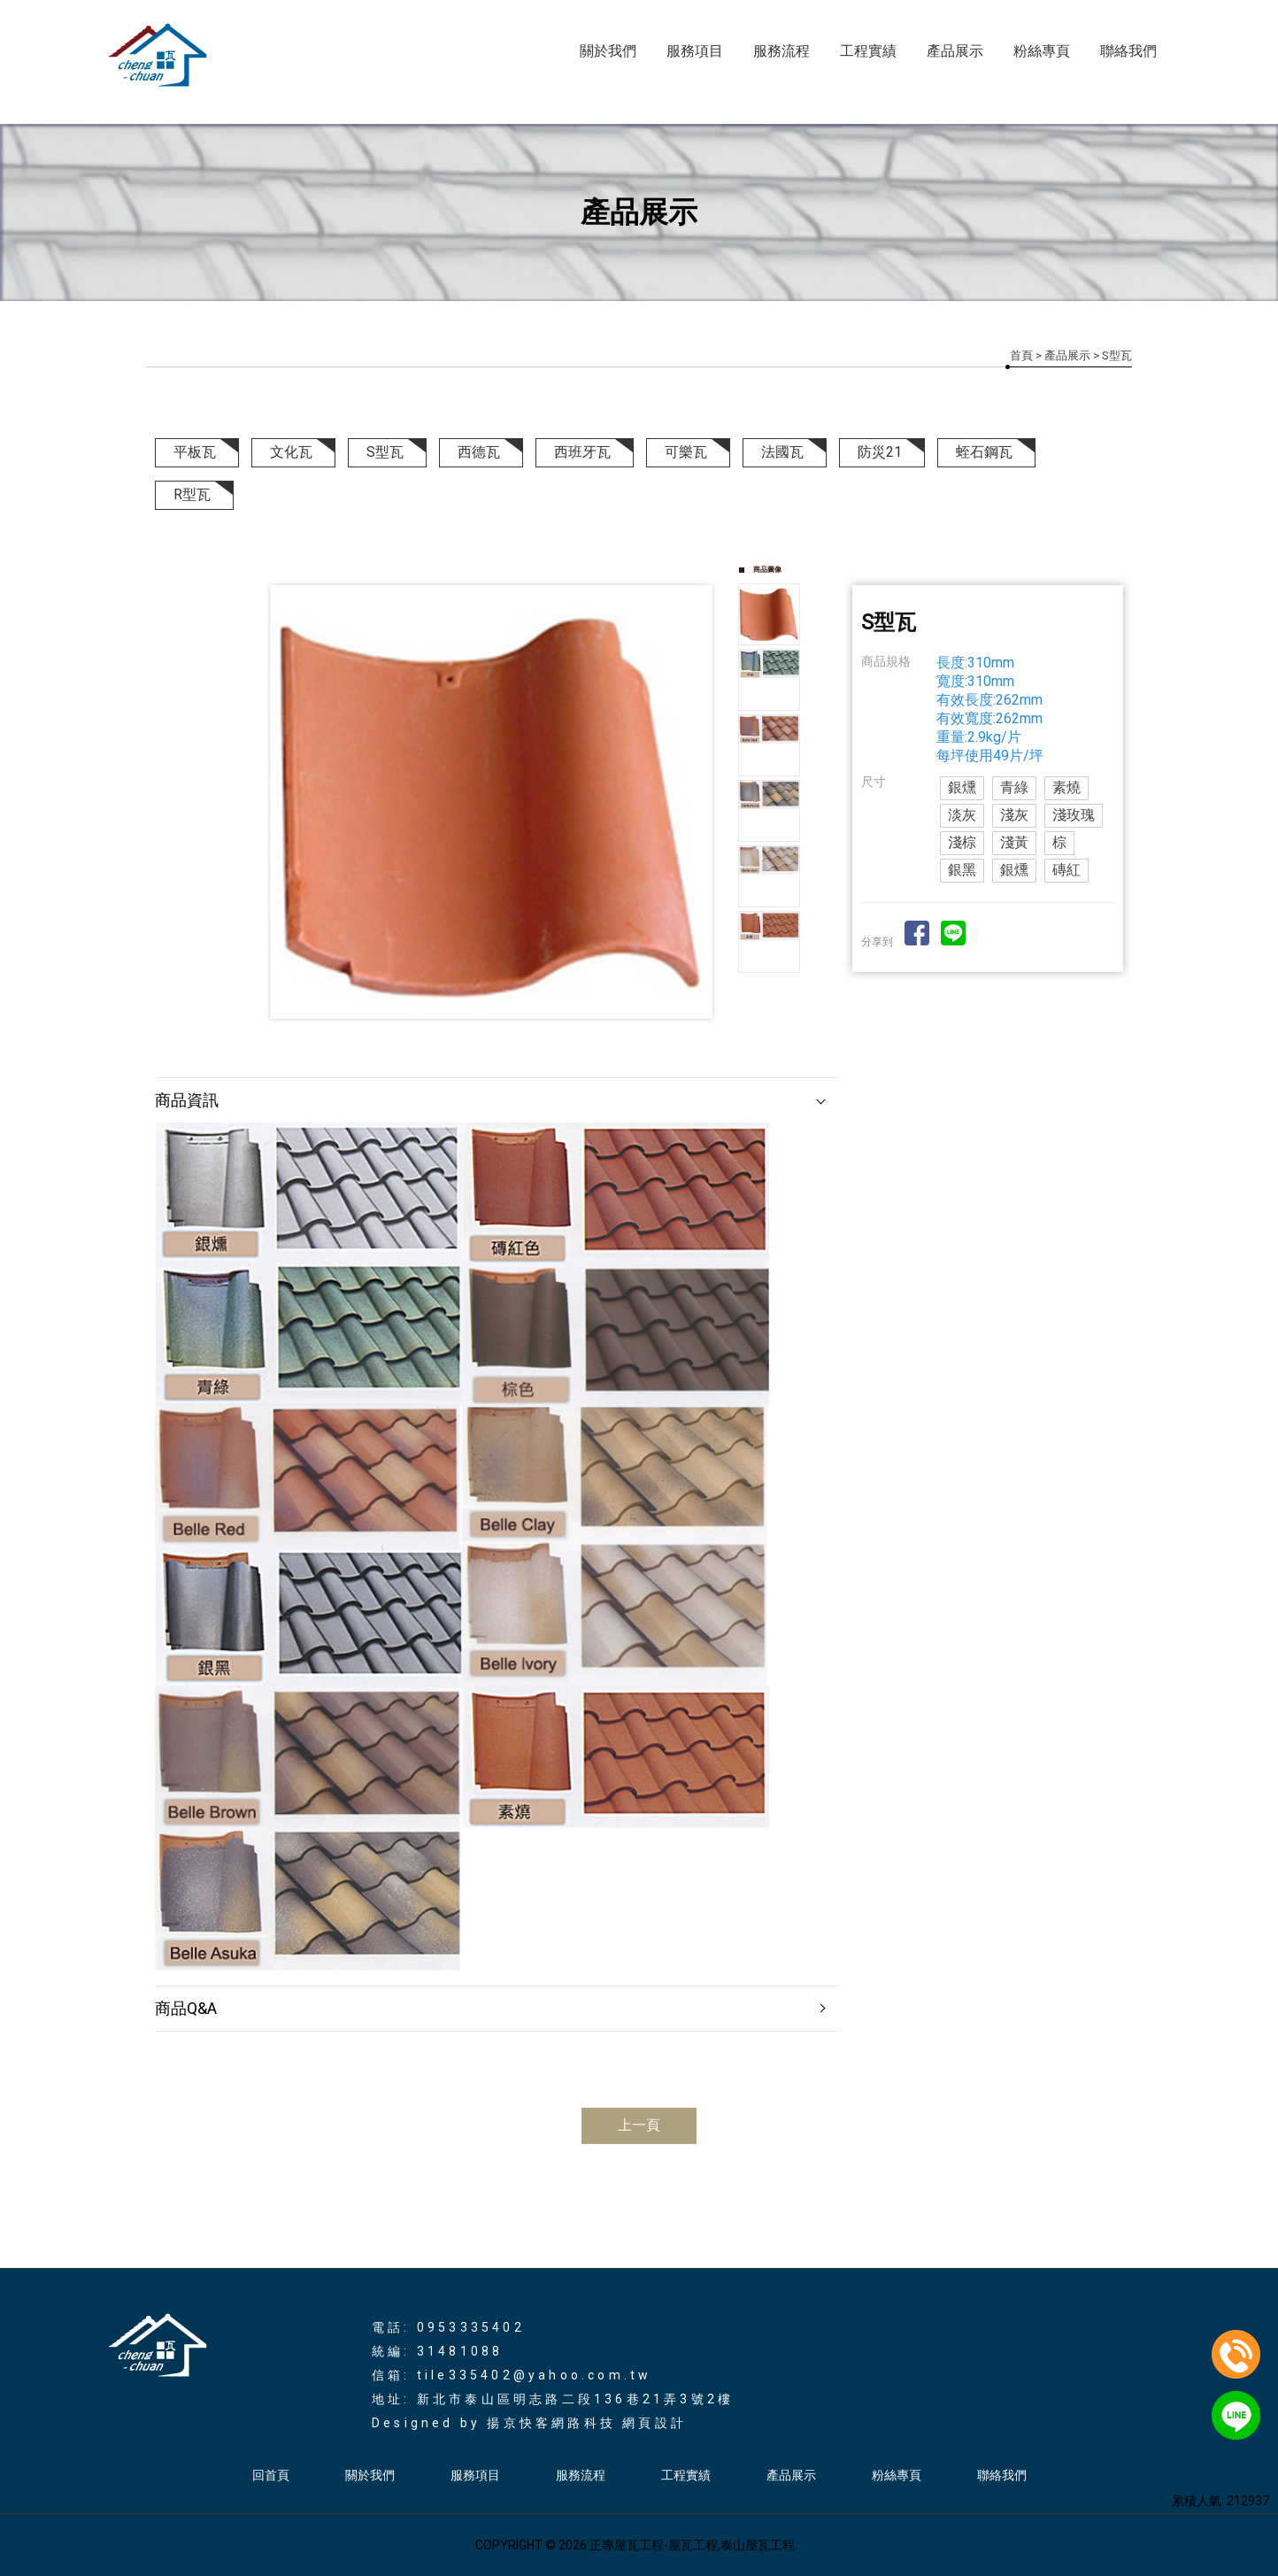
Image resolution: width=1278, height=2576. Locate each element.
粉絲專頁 (1041, 50)
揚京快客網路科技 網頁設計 (587, 2423)
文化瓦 (291, 451)
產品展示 (955, 50)
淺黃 (1014, 842)
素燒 (1066, 787)
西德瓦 (479, 451)
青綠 (1014, 787)
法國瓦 (782, 451)
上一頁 (639, 2125)
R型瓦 (192, 494)
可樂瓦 (686, 451)
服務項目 (694, 50)
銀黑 (962, 869)
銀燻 (962, 787)
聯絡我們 (1128, 50)
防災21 (880, 451)
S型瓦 (385, 451)
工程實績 (868, 50)
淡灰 (962, 814)
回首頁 (270, 2475)
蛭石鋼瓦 (984, 451)
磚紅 (1066, 869)
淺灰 (1014, 814)
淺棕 (962, 842)
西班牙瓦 (582, 451)
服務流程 (781, 50)
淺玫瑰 (1073, 814)
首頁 (1021, 355)
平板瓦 (194, 451)
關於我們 (608, 50)
